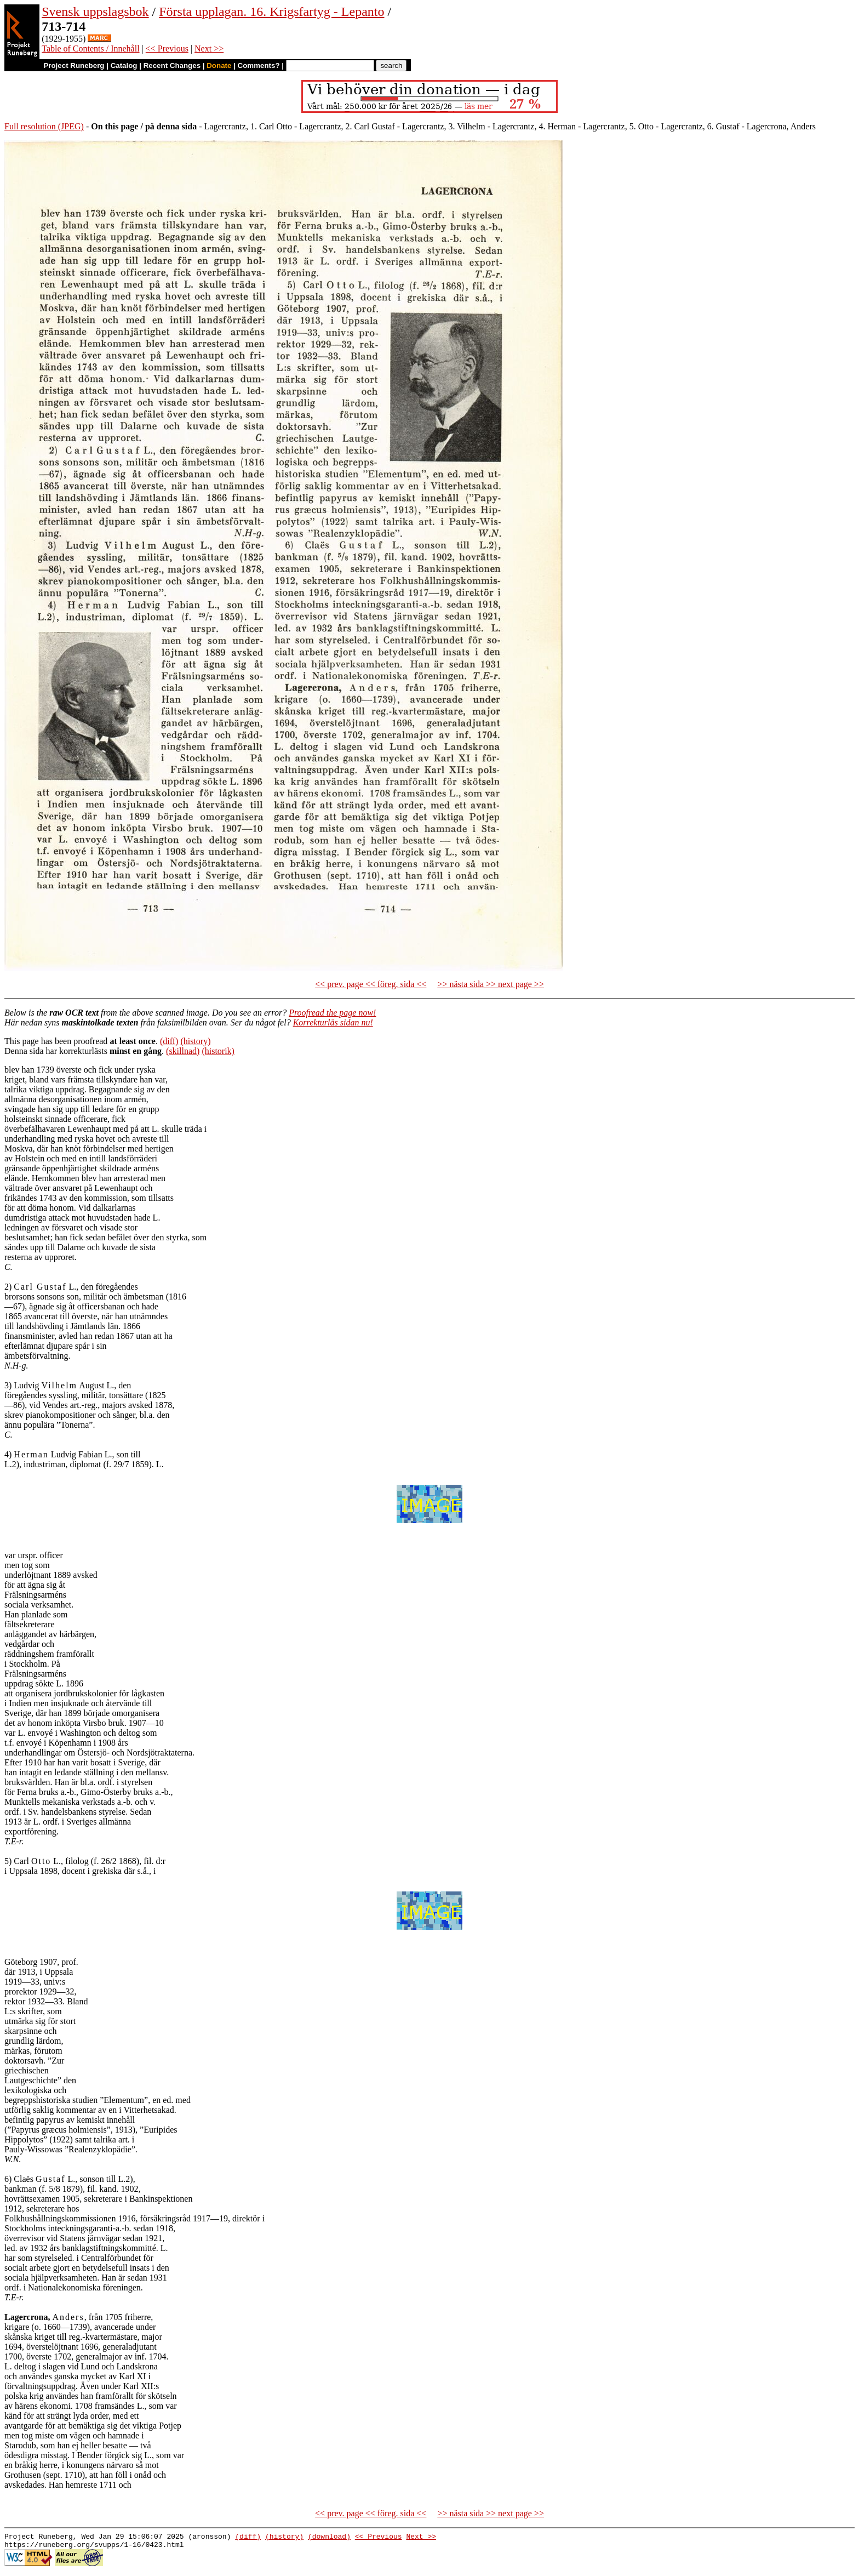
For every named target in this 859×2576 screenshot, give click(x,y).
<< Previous (167, 48)
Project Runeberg (73, 65)
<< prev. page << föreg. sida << (370, 984)
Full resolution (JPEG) (44, 126)
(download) (329, 2538)
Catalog (124, 65)
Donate (219, 65)
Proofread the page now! (332, 1012)
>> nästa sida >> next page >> (490, 984)
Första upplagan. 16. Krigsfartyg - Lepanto (271, 11)
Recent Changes (172, 65)
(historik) (218, 1051)
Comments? (259, 65)
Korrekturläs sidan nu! (333, 1022)
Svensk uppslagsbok (95, 11)
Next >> (209, 48)
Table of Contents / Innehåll (90, 48)
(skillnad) (182, 1051)
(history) (195, 1041)
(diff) (169, 1041)
